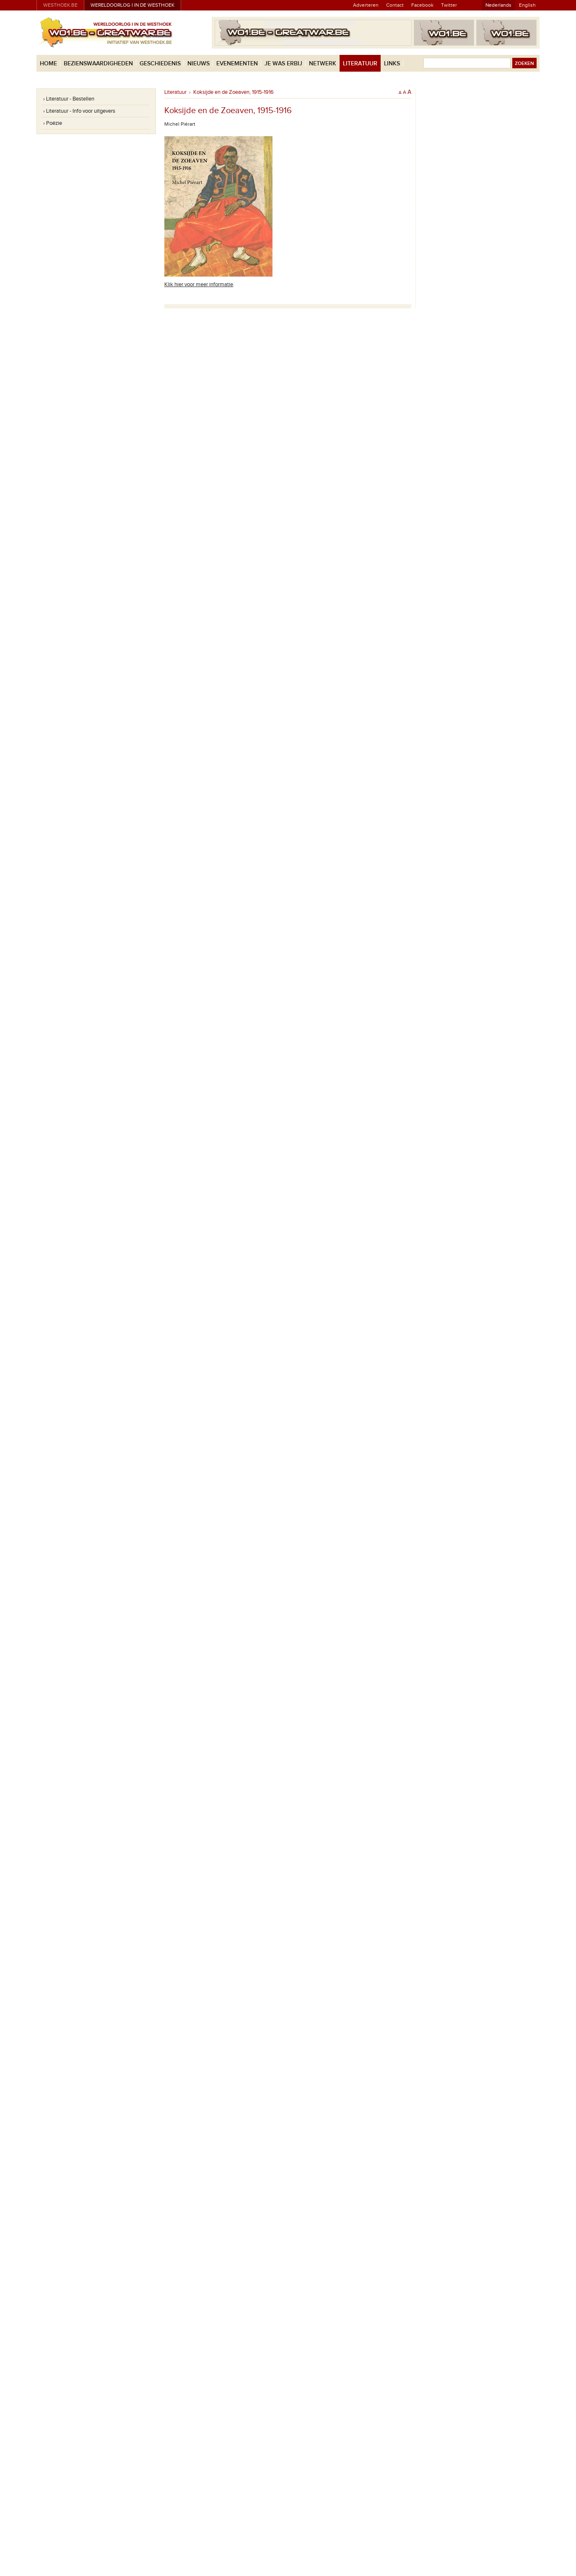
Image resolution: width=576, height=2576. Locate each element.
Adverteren (366, 5)
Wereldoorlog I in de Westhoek (132, 5)
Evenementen (237, 63)
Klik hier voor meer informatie (198, 284)
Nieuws (198, 63)
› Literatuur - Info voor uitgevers (79, 111)
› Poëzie (52, 123)
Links (392, 63)
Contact (395, 5)
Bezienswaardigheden (98, 63)
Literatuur (360, 63)
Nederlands (498, 5)
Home (48, 63)
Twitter (449, 5)
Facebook (422, 5)
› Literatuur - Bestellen (68, 99)
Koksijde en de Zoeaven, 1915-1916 (233, 92)
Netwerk (322, 63)
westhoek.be (60, 5)
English (527, 5)
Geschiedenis (160, 63)
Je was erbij (283, 63)
